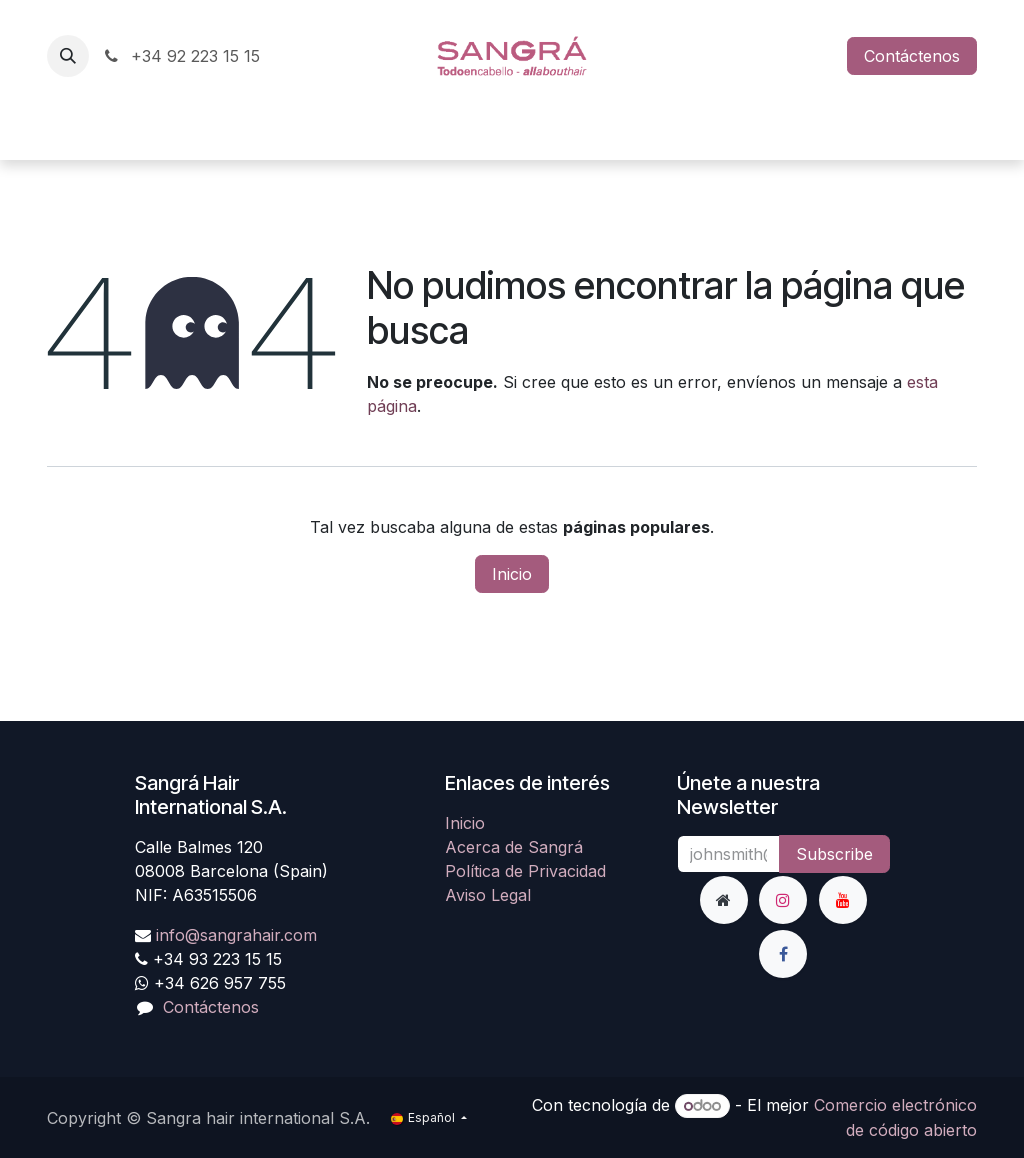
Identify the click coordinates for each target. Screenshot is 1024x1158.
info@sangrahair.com (236, 935)
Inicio (512, 574)
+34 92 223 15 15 (180, 56)
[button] (68, 56)
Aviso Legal (488, 895)
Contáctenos (912, 56)
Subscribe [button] (834, 854)
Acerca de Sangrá (514, 847)
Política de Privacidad (525, 871)
